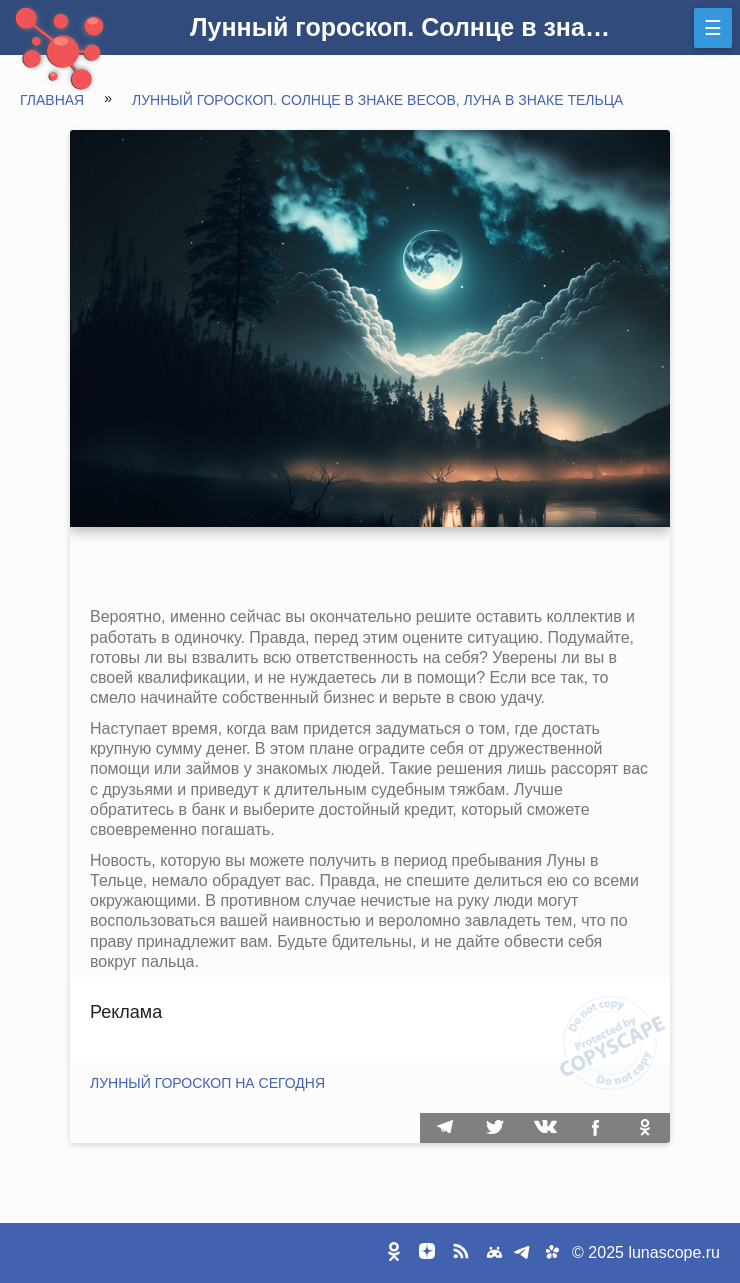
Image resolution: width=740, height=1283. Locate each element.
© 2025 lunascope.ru (646, 1252)
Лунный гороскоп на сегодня (207, 1083)
